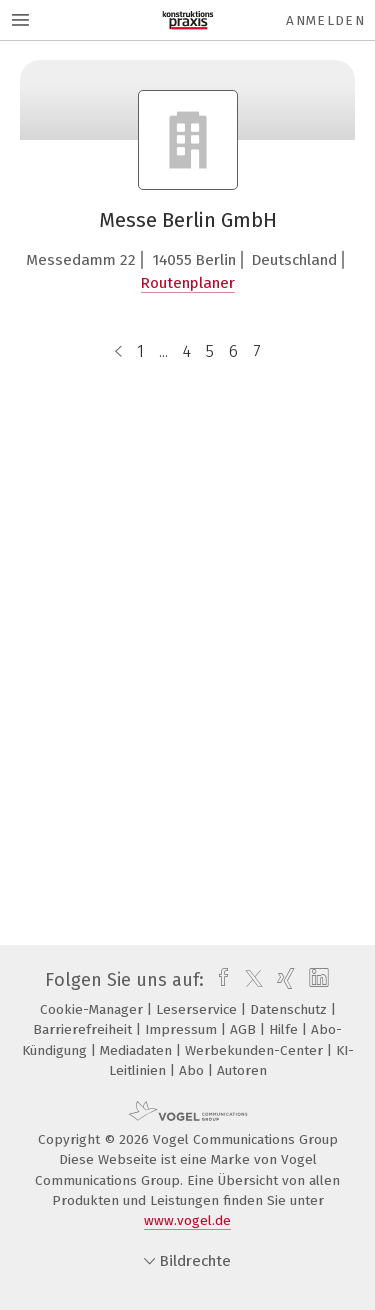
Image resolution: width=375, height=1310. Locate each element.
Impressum (183, 1029)
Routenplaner (188, 283)
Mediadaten (138, 1050)
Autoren (242, 1070)
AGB (245, 1029)
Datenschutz (290, 1009)
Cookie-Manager (93, 1009)
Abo (193, 1070)
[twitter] (249, 980)
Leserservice (198, 1009)
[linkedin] (316, 980)
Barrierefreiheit (84, 1029)
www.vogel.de (187, 1220)
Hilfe (285, 1029)
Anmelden (325, 20)
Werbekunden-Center (256, 1050)
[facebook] (218, 980)
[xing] (283, 980)
